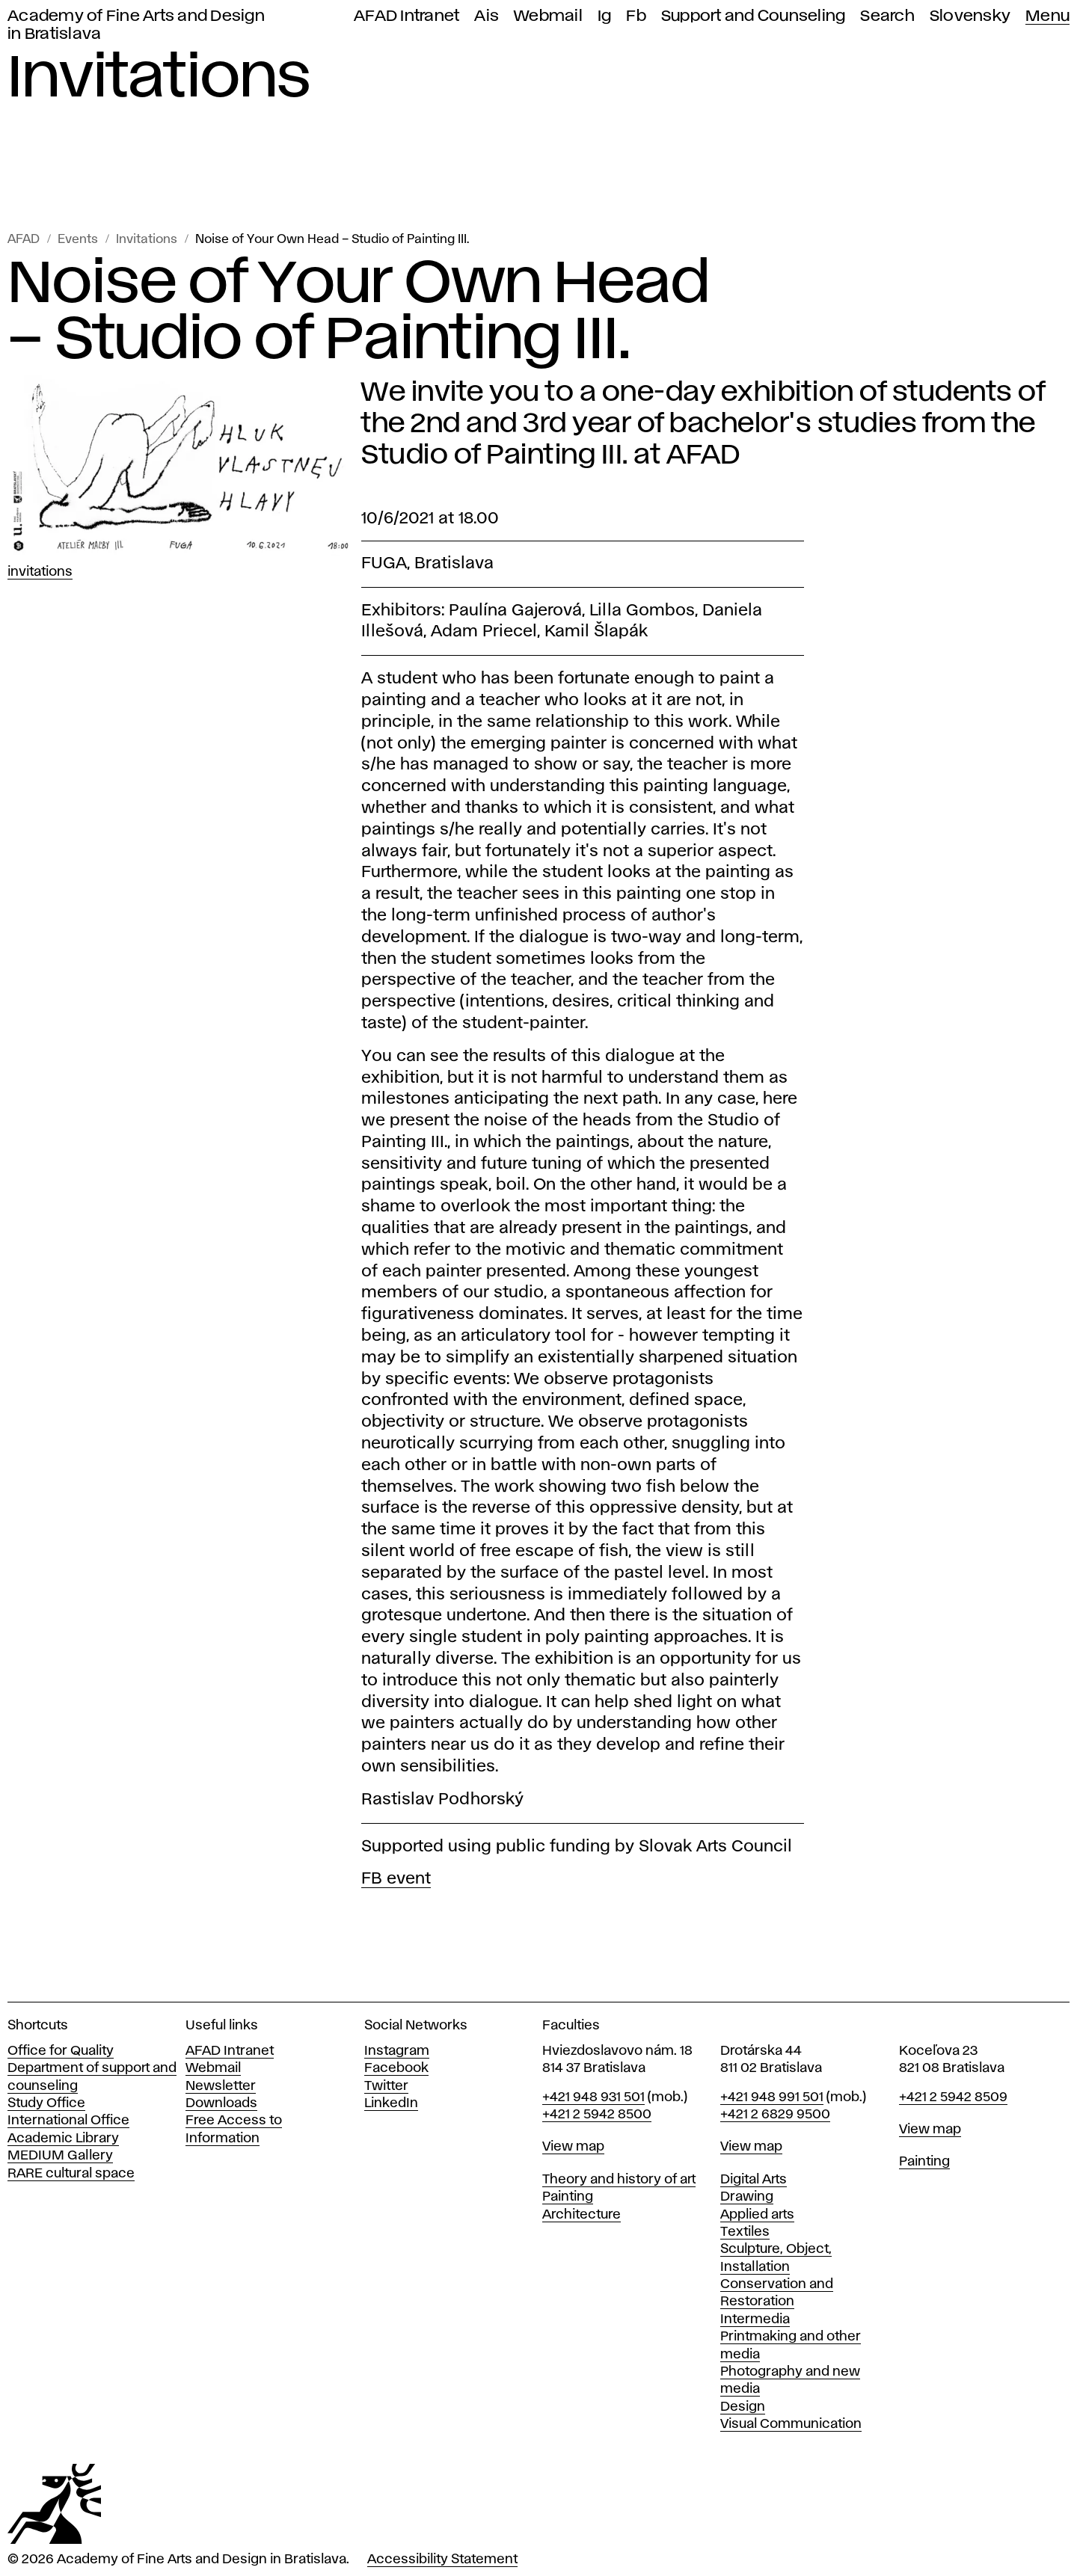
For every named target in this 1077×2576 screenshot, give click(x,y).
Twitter (386, 2086)
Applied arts (757, 2215)
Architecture (581, 2215)
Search (887, 16)
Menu (1047, 16)
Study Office (46, 2103)
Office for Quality (60, 2051)
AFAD (23, 239)
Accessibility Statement (442, 2560)
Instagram (396, 2051)
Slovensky (970, 16)
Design (742, 2407)
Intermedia (755, 2320)
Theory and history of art (619, 2180)
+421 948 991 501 (771, 2097)
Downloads (221, 2103)
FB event (396, 1879)
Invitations (146, 239)
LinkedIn (391, 2103)
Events (78, 239)
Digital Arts (753, 2180)
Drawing (746, 2197)
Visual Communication (791, 2424)
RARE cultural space (71, 2174)
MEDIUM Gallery (60, 2156)
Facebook (396, 2068)
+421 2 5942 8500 (596, 2115)
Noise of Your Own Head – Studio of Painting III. (332, 239)
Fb (636, 16)
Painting (567, 2197)
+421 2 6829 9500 (775, 2115)
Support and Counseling (753, 16)
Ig (605, 16)
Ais (486, 16)
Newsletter (220, 2086)
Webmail (548, 16)
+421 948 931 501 (593, 2097)
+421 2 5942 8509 (953, 2097)
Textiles (745, 2232)
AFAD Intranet (406, 16)
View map (573, 2147)
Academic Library (63, 2139)
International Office (68, 2121)
